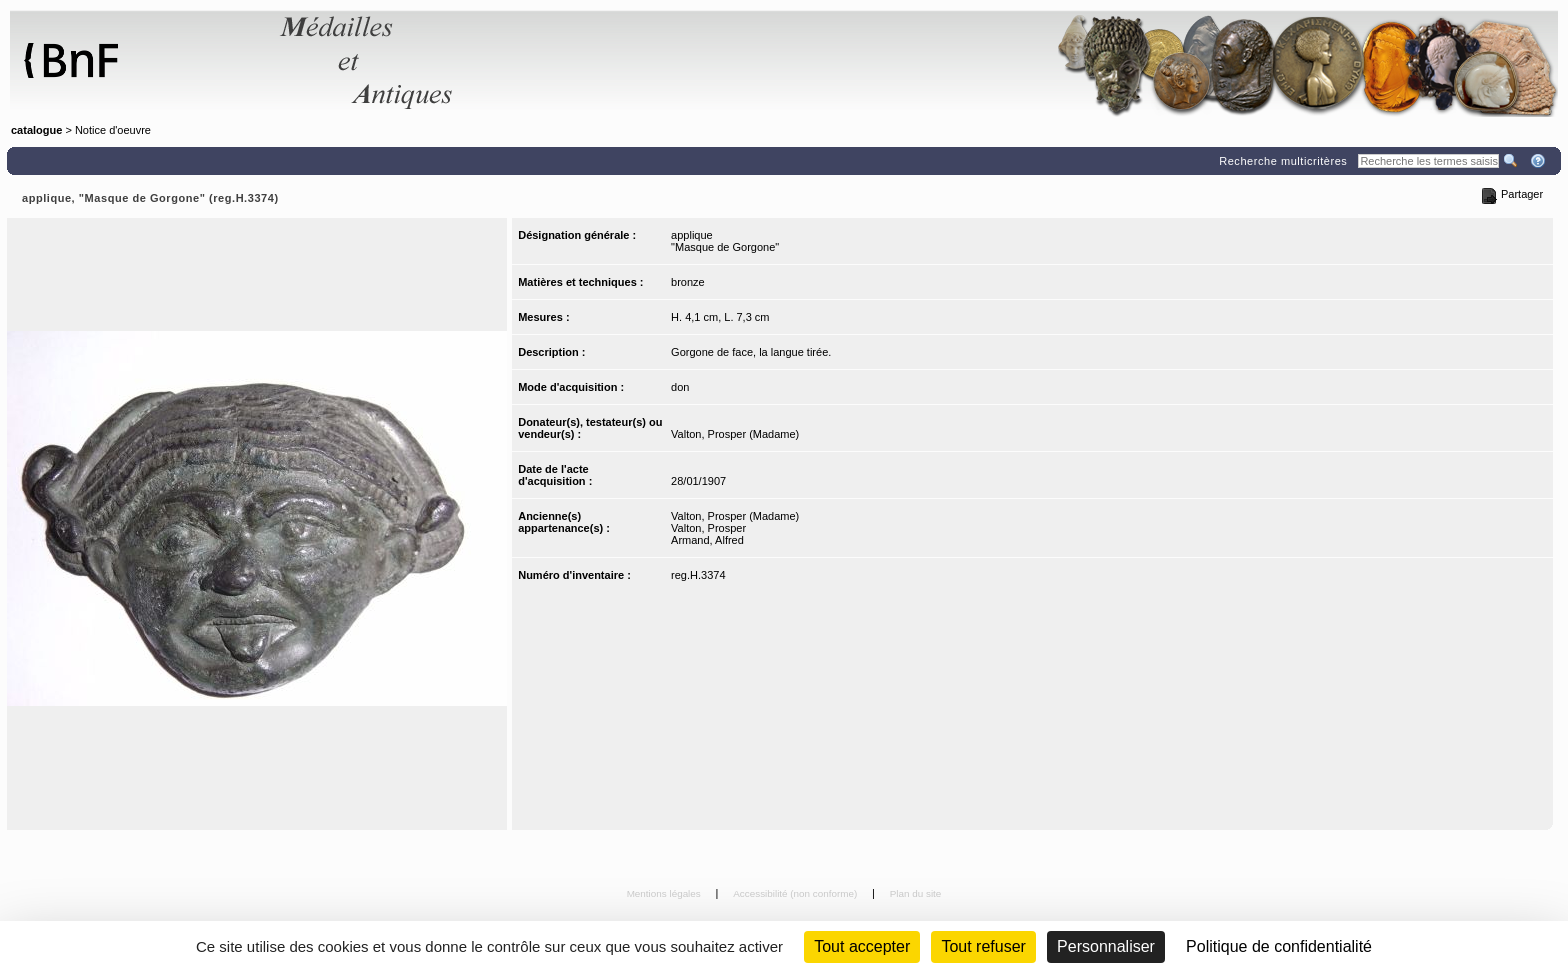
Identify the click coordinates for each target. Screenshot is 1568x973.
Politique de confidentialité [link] (1279, 946)
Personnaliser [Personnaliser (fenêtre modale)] (1106, 946)
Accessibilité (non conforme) (796, 893)
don (680, 387)
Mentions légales (665, 893)
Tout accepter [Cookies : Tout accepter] (862, 946)
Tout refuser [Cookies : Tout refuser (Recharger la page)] (983, 946)
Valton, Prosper (708, 528)
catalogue (36, 130)
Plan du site (916, 893)
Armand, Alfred (707, 540)
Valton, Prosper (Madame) (735, 434)
